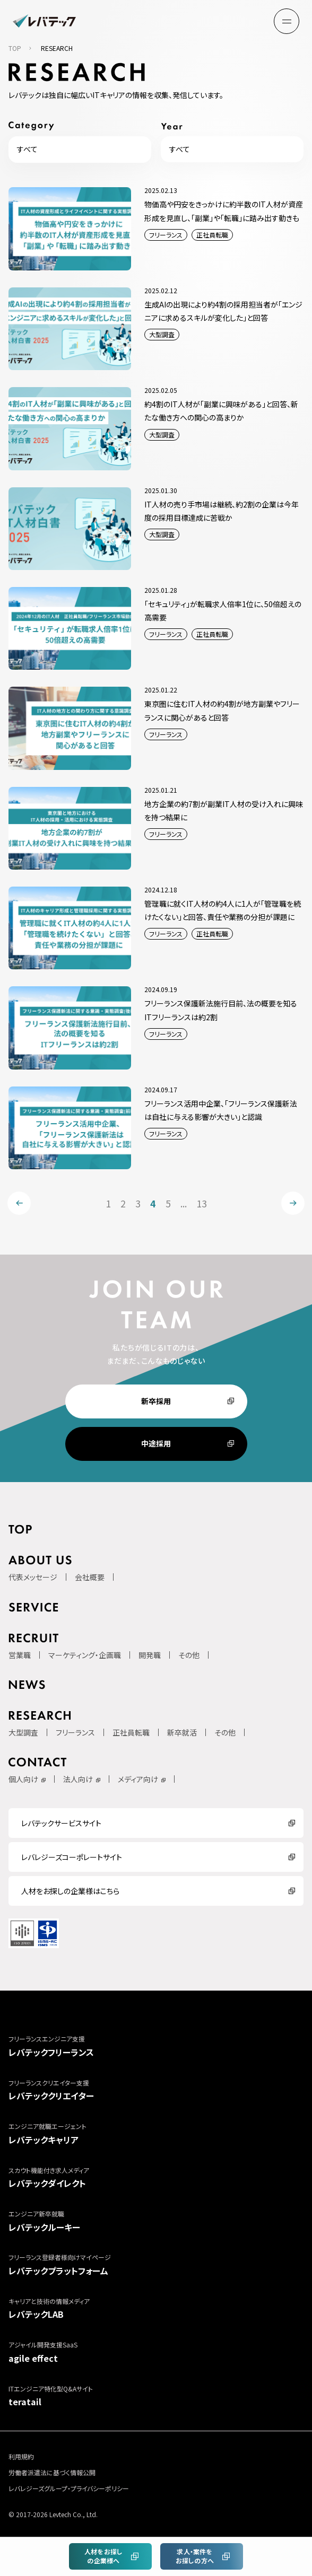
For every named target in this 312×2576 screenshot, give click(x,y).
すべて (27, 149)
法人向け (78, 1779)
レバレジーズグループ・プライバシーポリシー (68, 2488)
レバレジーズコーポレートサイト (71, 1857)
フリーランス (75, 1732)
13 (201, 1203)
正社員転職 (131, 1732)
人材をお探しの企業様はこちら (70, 1891)
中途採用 (156, 1443)
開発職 (149, 1655)
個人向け (23, 1779)
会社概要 (90, 1577)
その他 (189, 1655)
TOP (14, 47)
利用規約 (21, 2456)
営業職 (19, 1655)
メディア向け (138, 1779)
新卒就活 (182, 1732)
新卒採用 (156, 1401)
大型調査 (23, 1732)
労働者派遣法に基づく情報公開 (52, 2472)
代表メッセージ (32, 1577)
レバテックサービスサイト (61, 1823)
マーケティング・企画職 (84, 1655)
